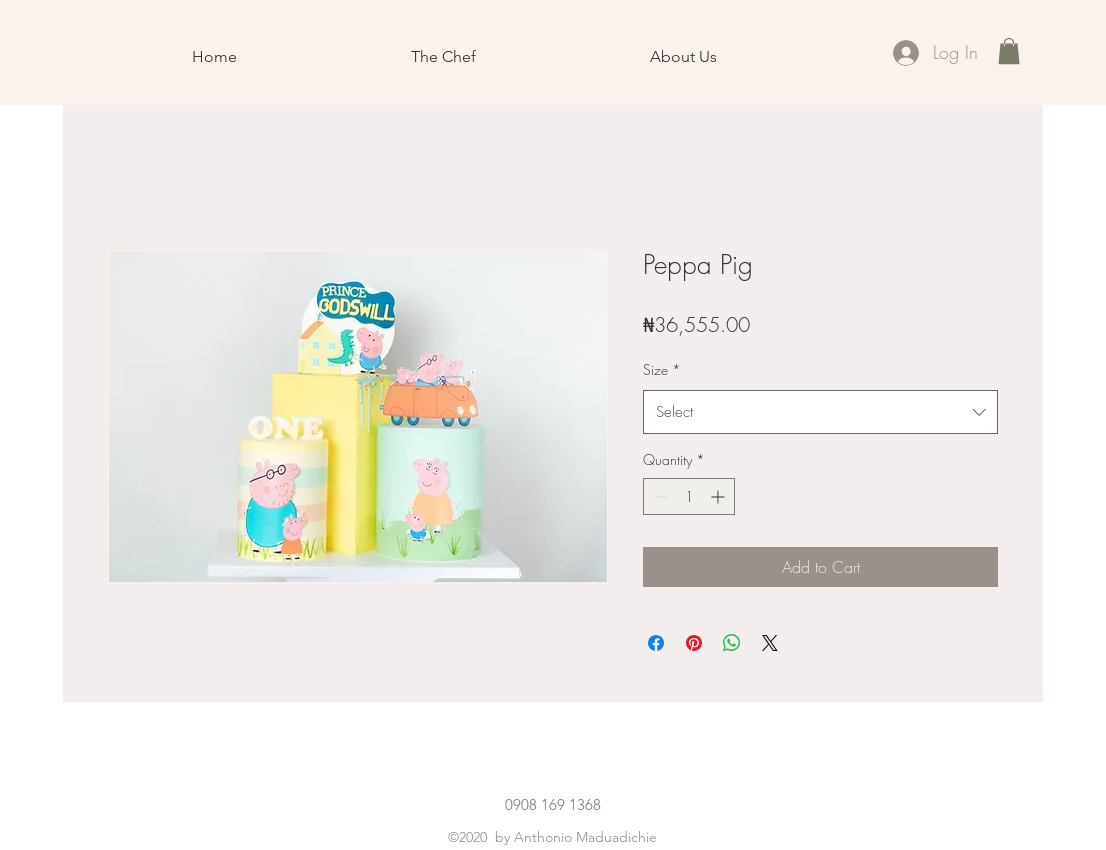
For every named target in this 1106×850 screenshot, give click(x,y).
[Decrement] (658, 496)
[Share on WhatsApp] (732, 643)
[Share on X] (770, 643)
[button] (1009, 51)
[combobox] (820, 412)
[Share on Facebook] (656, 643)
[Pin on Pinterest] (694, 643)
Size (662, 369)
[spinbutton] (689, 496)
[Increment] (719, 496)
